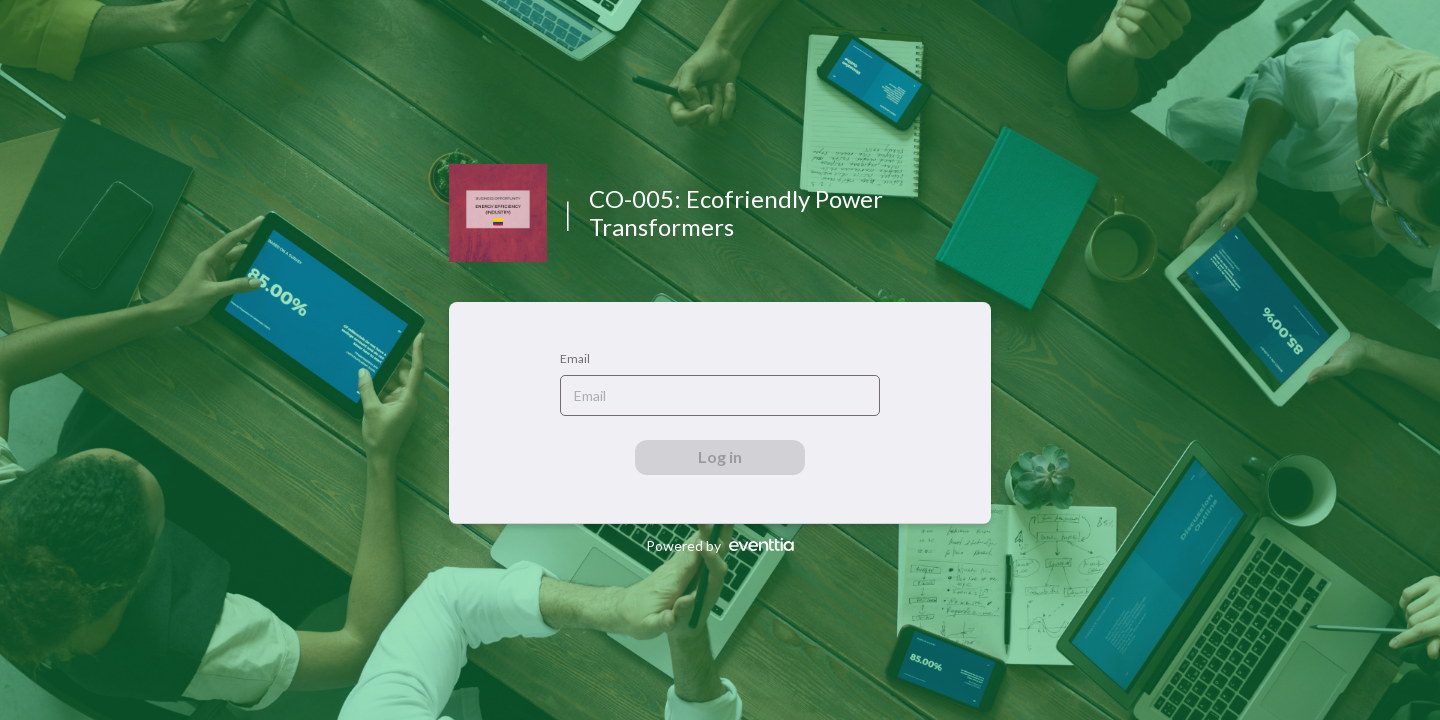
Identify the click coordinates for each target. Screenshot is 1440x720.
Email (575, 358)
